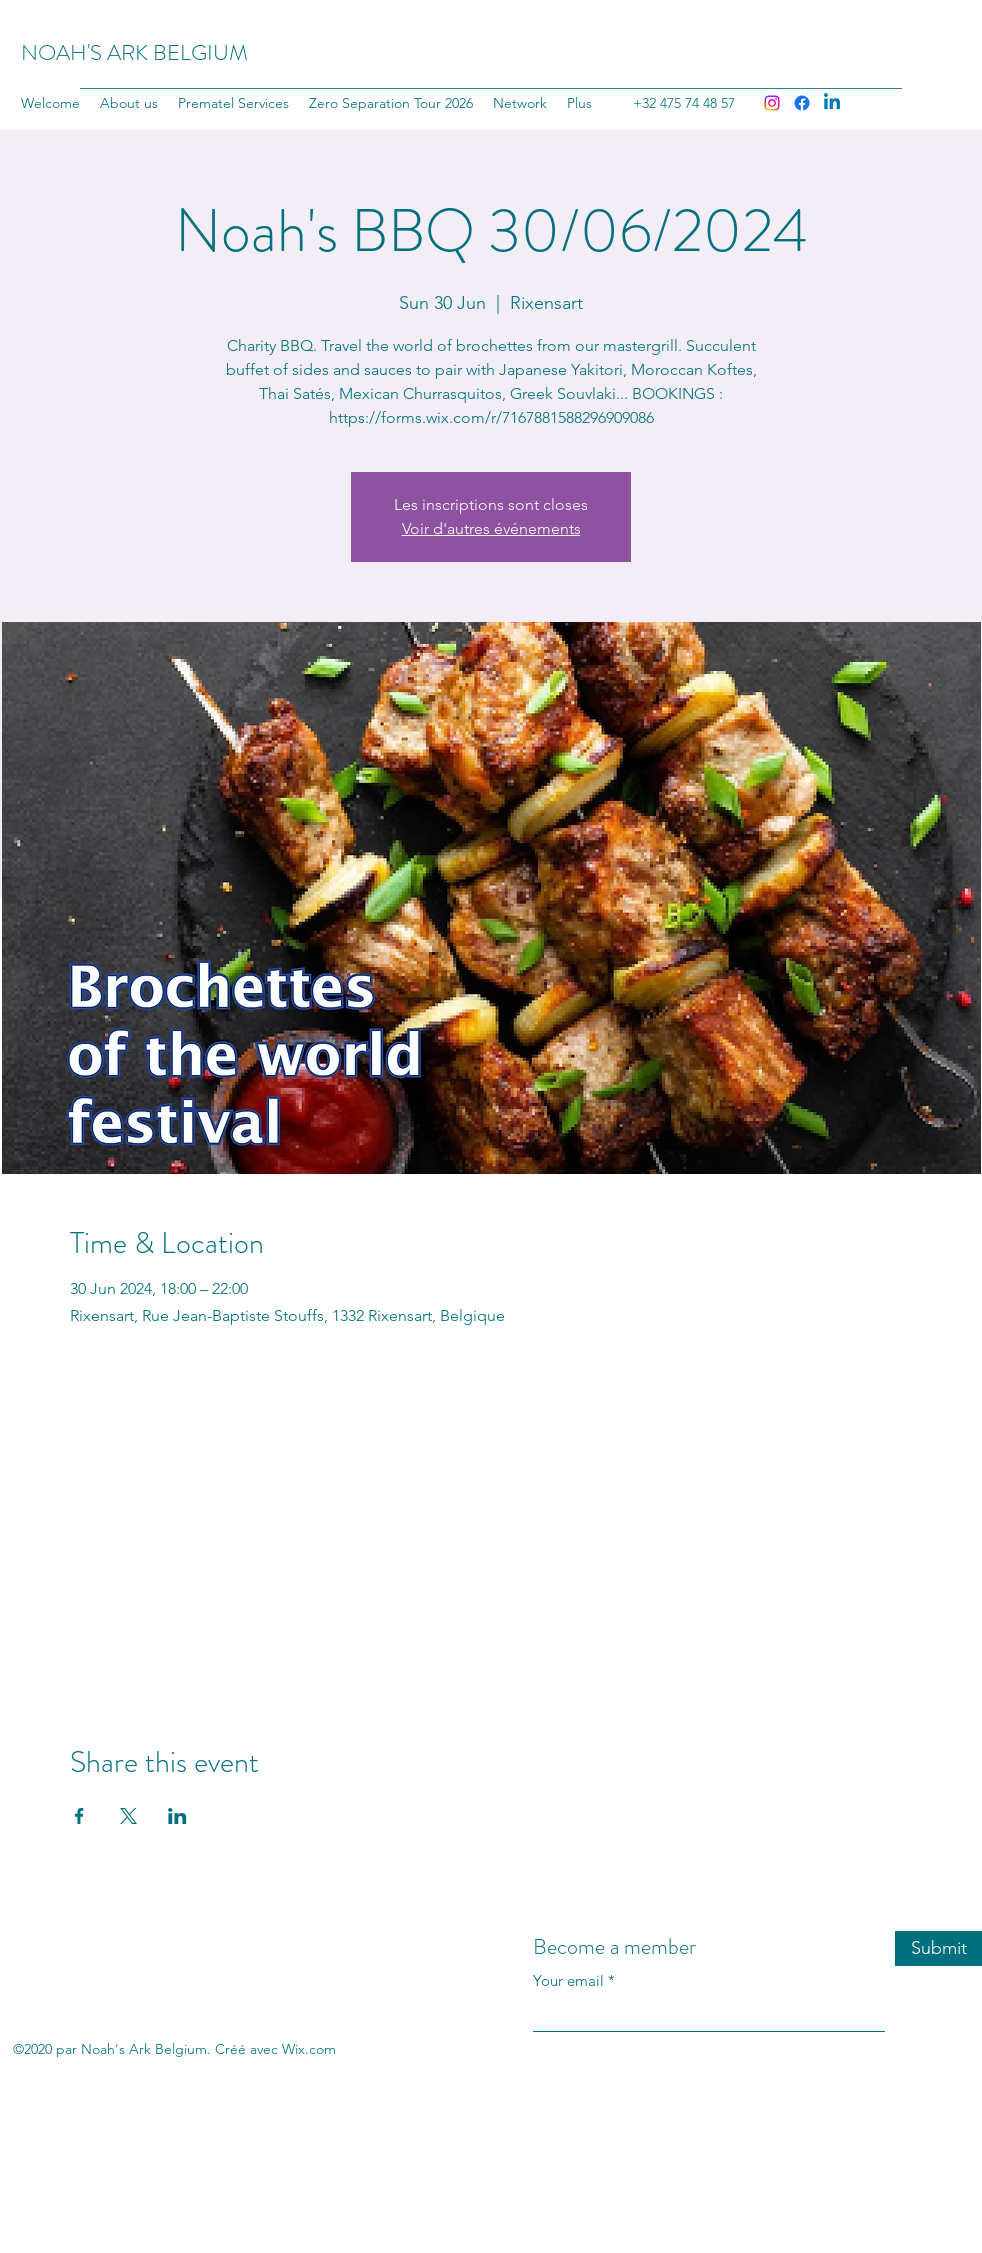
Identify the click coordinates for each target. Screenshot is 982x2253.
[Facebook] (802, 103)
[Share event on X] (128, 1816)
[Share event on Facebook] (79, 1816)
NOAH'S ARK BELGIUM (134, 52)
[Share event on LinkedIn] (177, 1816)
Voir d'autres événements (491, 528)
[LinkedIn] (832, 103)
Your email (568, 1980)
